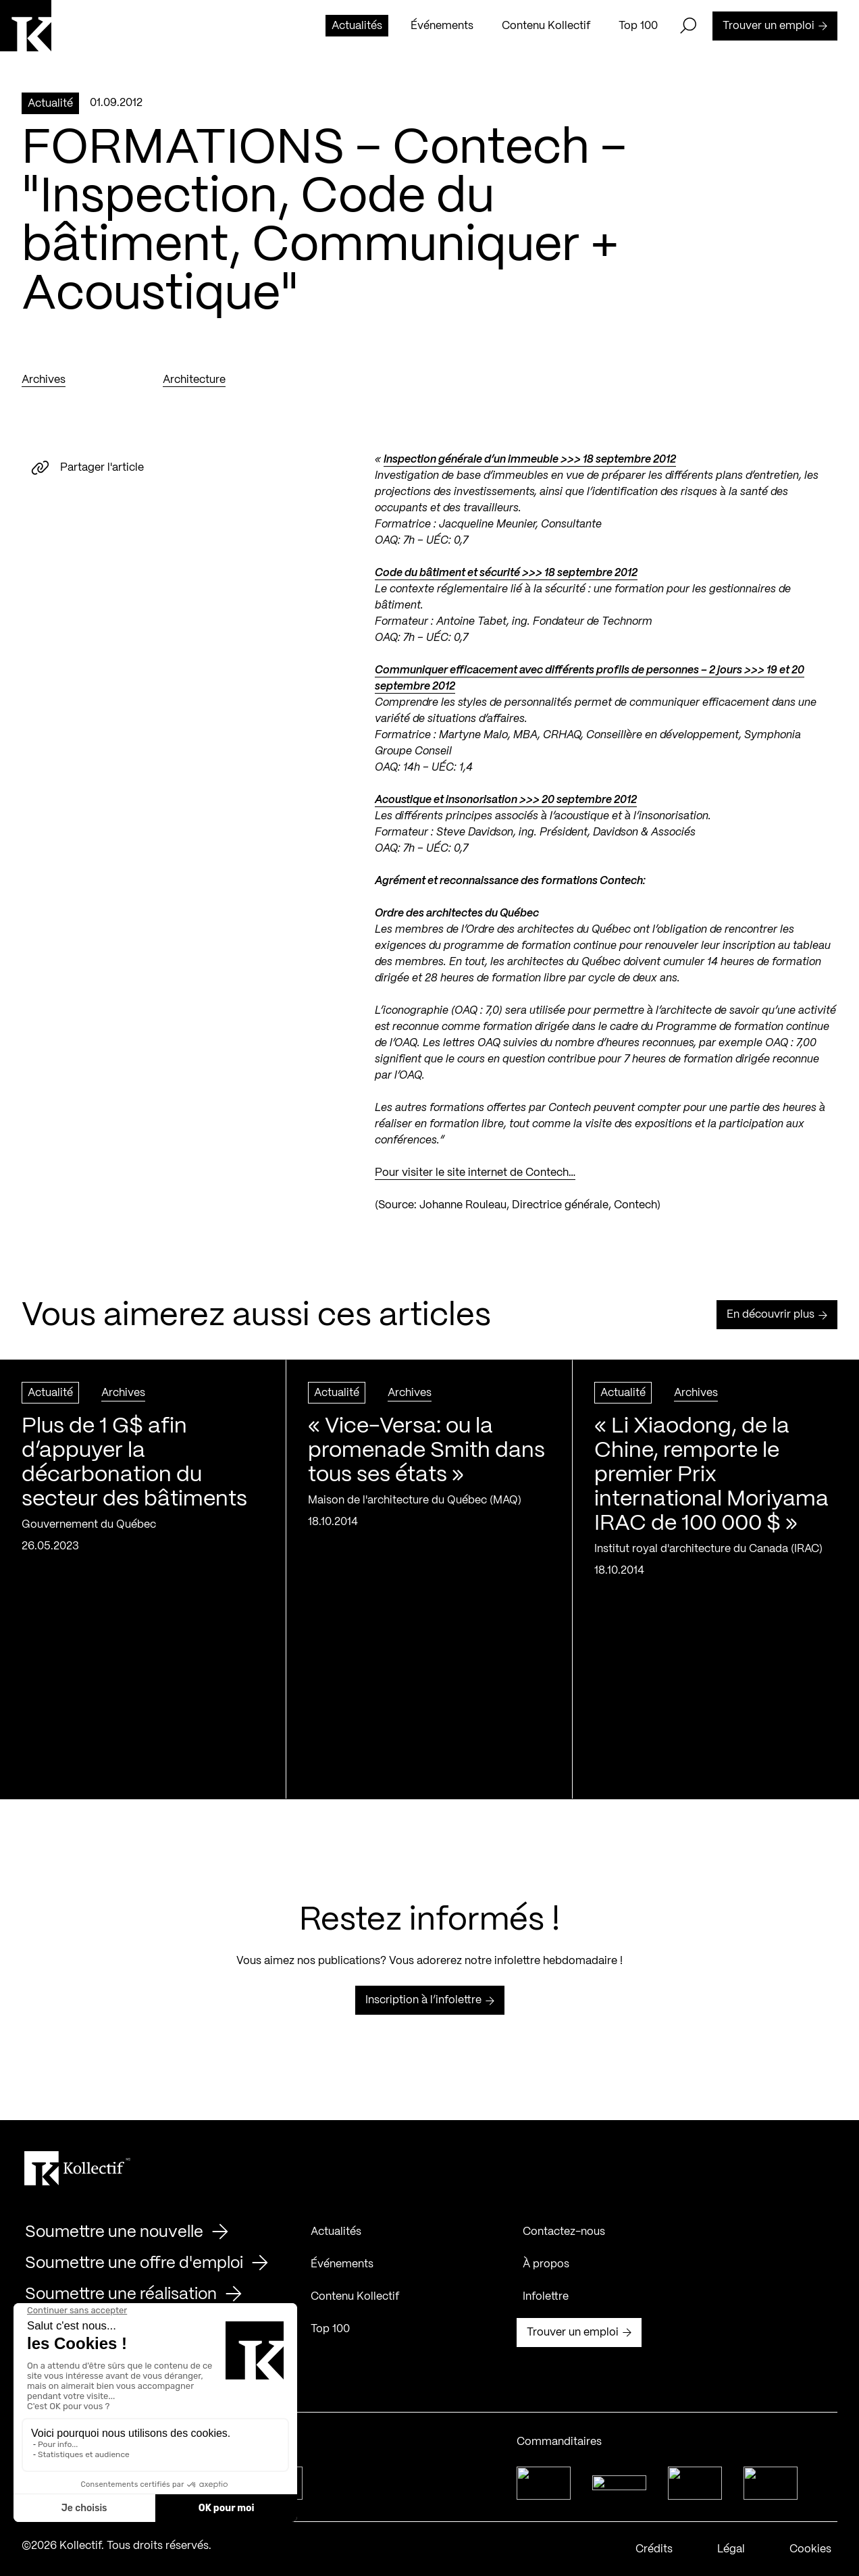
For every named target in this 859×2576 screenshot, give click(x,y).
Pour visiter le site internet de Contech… (475, 1173)
